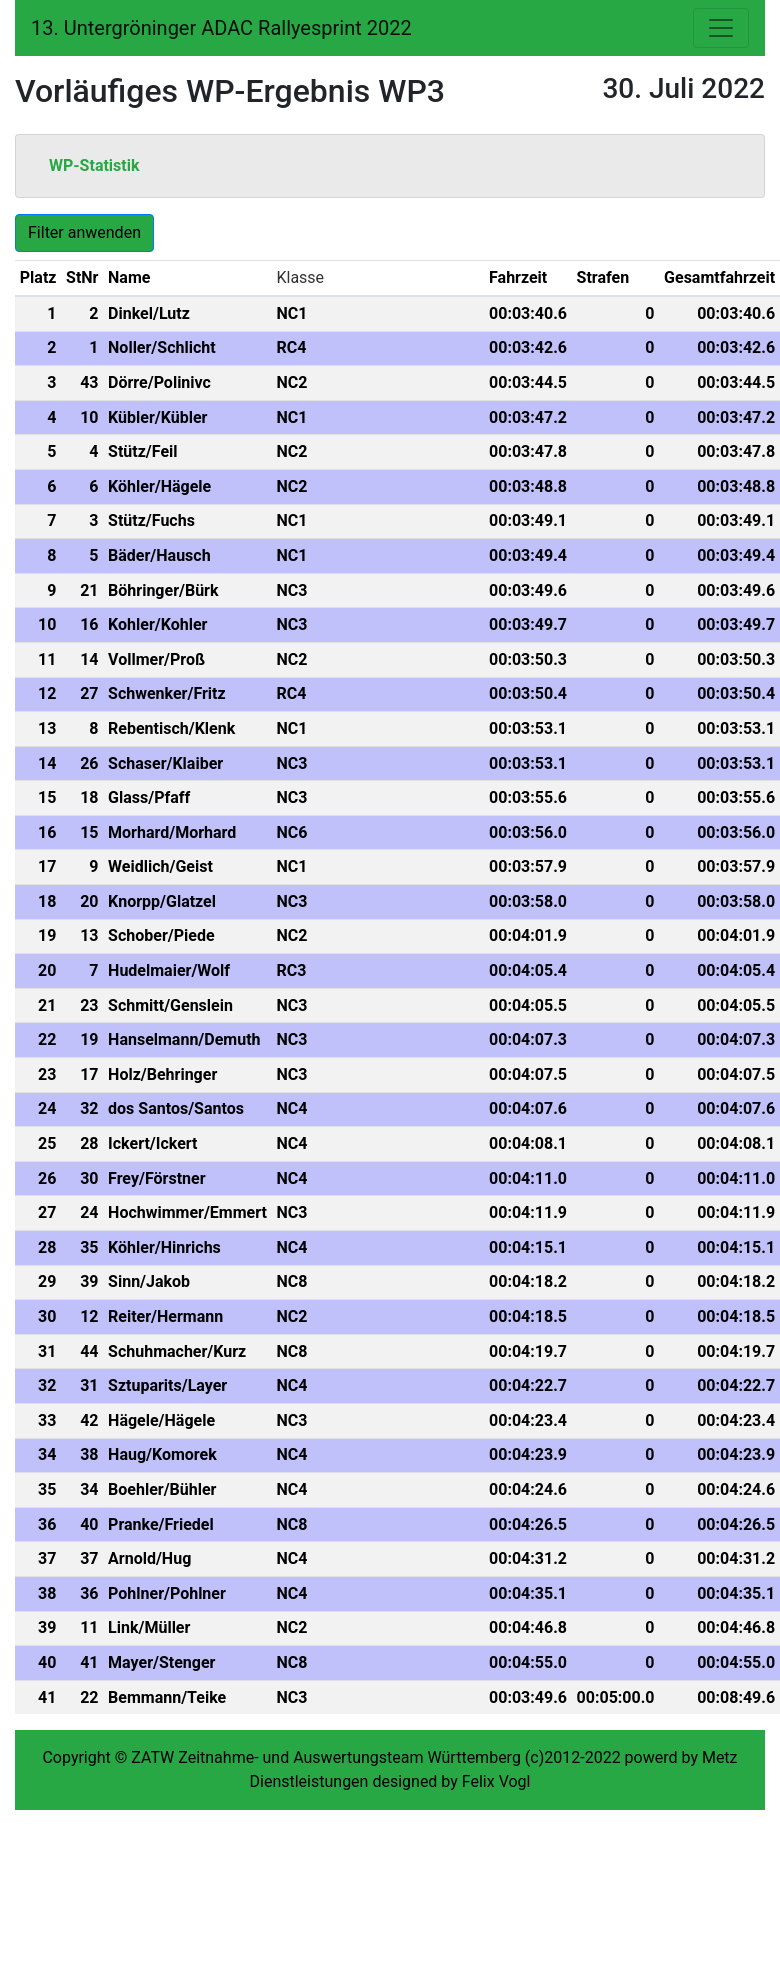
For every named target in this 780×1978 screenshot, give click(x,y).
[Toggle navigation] (721, 28)
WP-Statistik (94, 165)
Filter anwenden (84, 232)
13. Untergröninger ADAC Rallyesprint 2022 (221, 28)
